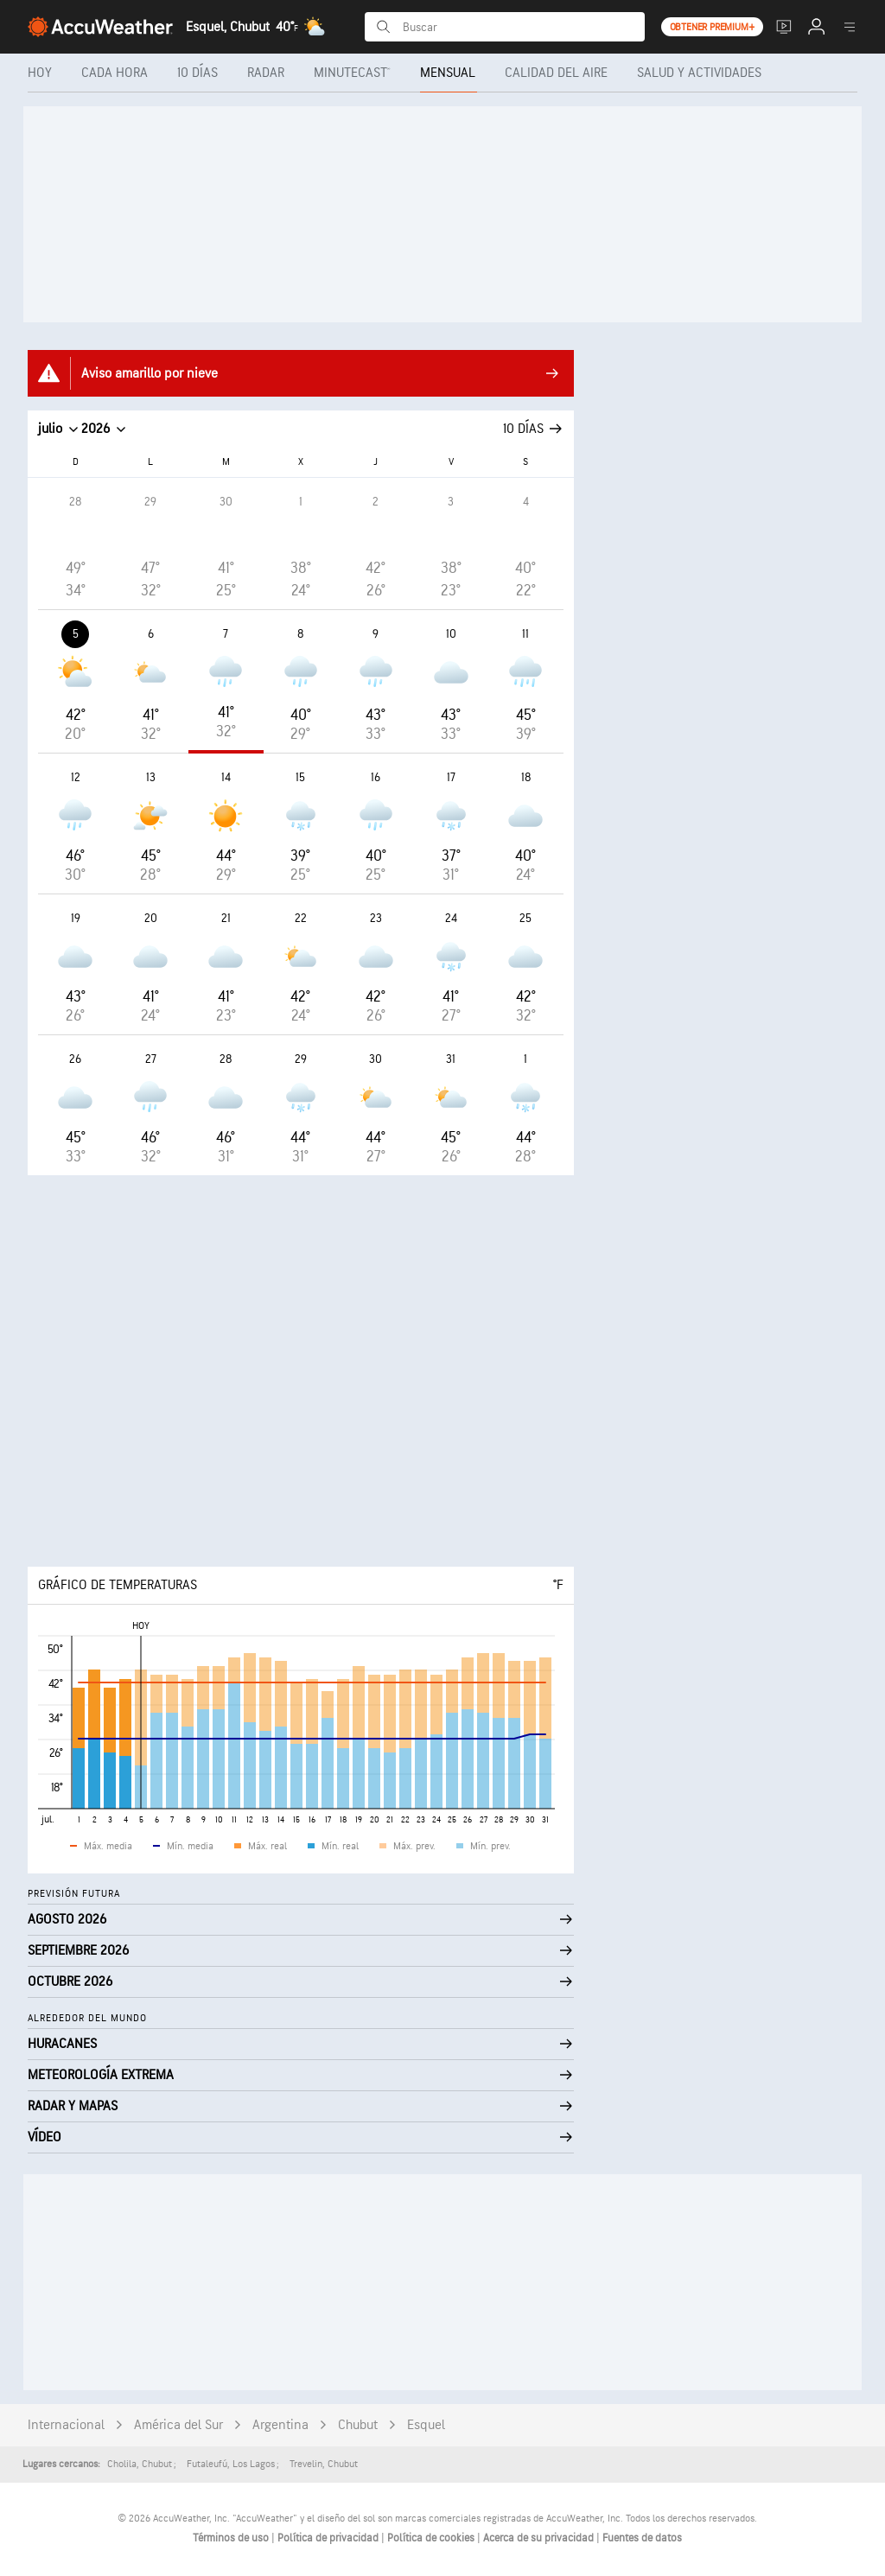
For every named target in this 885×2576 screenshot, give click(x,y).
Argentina (280, 2425)
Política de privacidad (329, 2538)
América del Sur (178, 2425)
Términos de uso (232, 2538)
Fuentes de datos (642, 2538)
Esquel (426, 2425)
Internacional (66, 2425)
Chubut (358, 2425)
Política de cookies (432, 2538)
